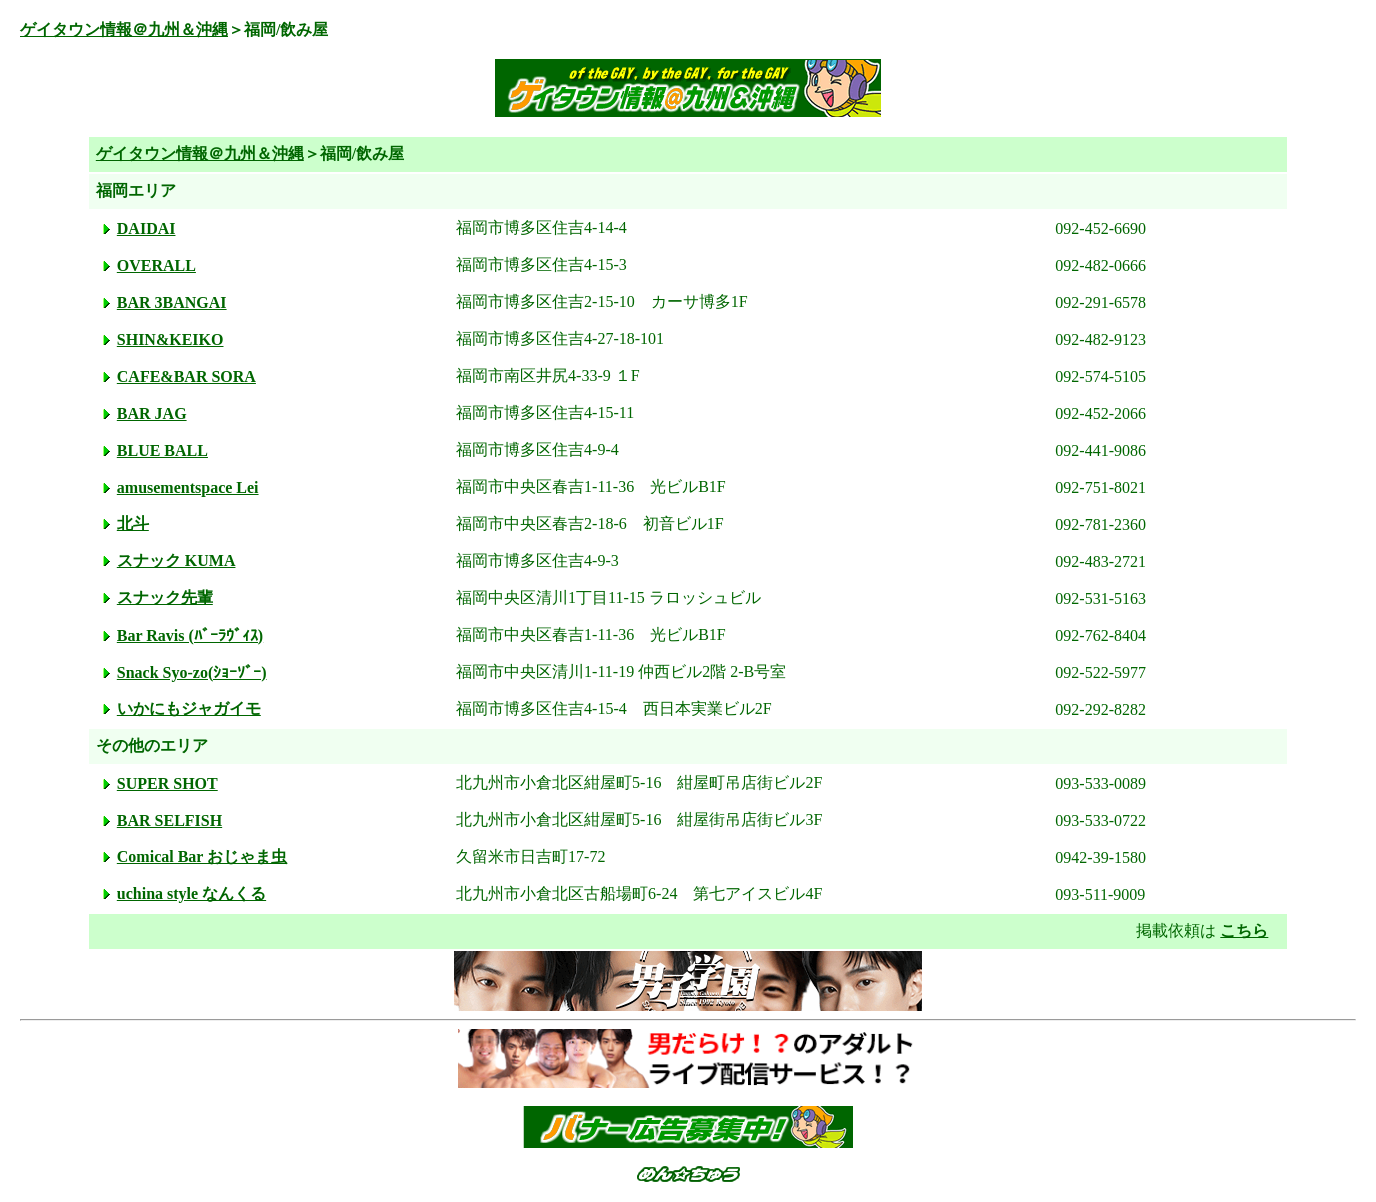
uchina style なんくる (191, 893)
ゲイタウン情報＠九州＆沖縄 (124, 29)
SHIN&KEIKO (170, 339)
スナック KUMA (176, 560)
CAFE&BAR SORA (186, 376)
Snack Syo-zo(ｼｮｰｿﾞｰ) (192, 672)
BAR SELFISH (169, 820)
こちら (1244, 930)
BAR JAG (152, 413)
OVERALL (156, 265)
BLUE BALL (162, 450)
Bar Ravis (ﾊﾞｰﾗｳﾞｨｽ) (190, 635)
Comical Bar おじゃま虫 (202, 856)
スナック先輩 (165, 597)
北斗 (133, 523)
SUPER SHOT (167, 783)
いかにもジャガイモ (189, 708)
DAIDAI (146, 228)
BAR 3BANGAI (172, 302)
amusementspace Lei (188, 487)
